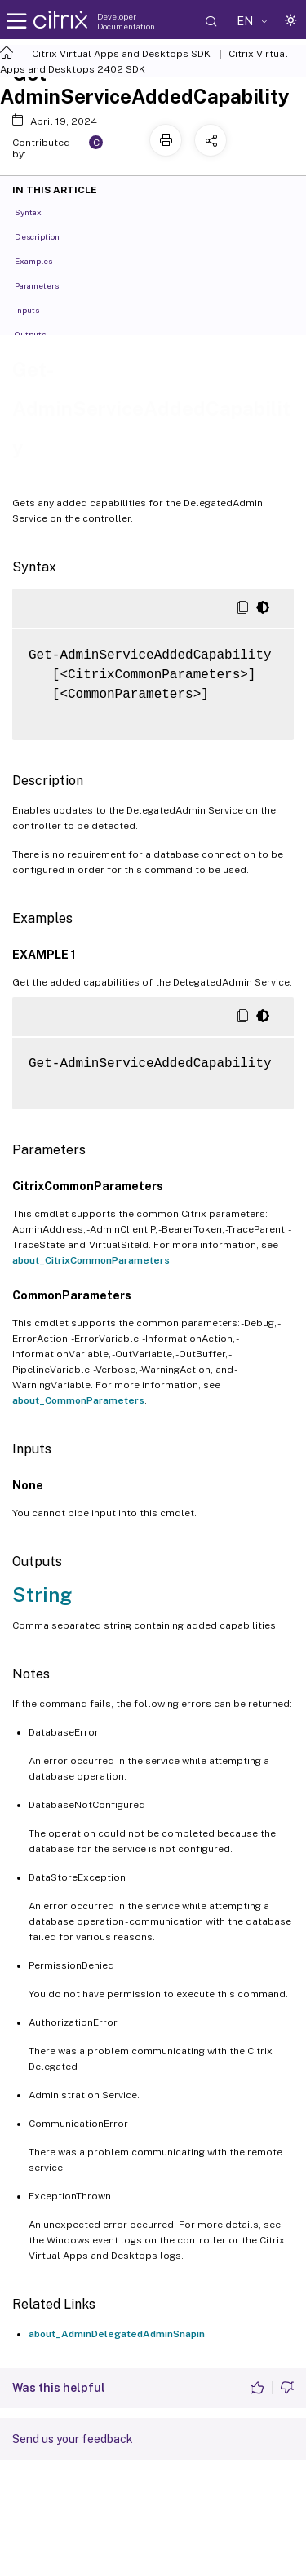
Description (46, 235)
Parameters (46, 284)
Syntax (37, 211)
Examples (42, 260)
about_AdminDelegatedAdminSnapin (117, 2334)
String (42, 1594)
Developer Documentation (126, 21)
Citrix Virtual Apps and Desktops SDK (121, 54)
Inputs (36, 309)
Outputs (39, 333)
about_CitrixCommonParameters (91, 1260)
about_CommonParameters (78, 1400)
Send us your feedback (72, 2439)
